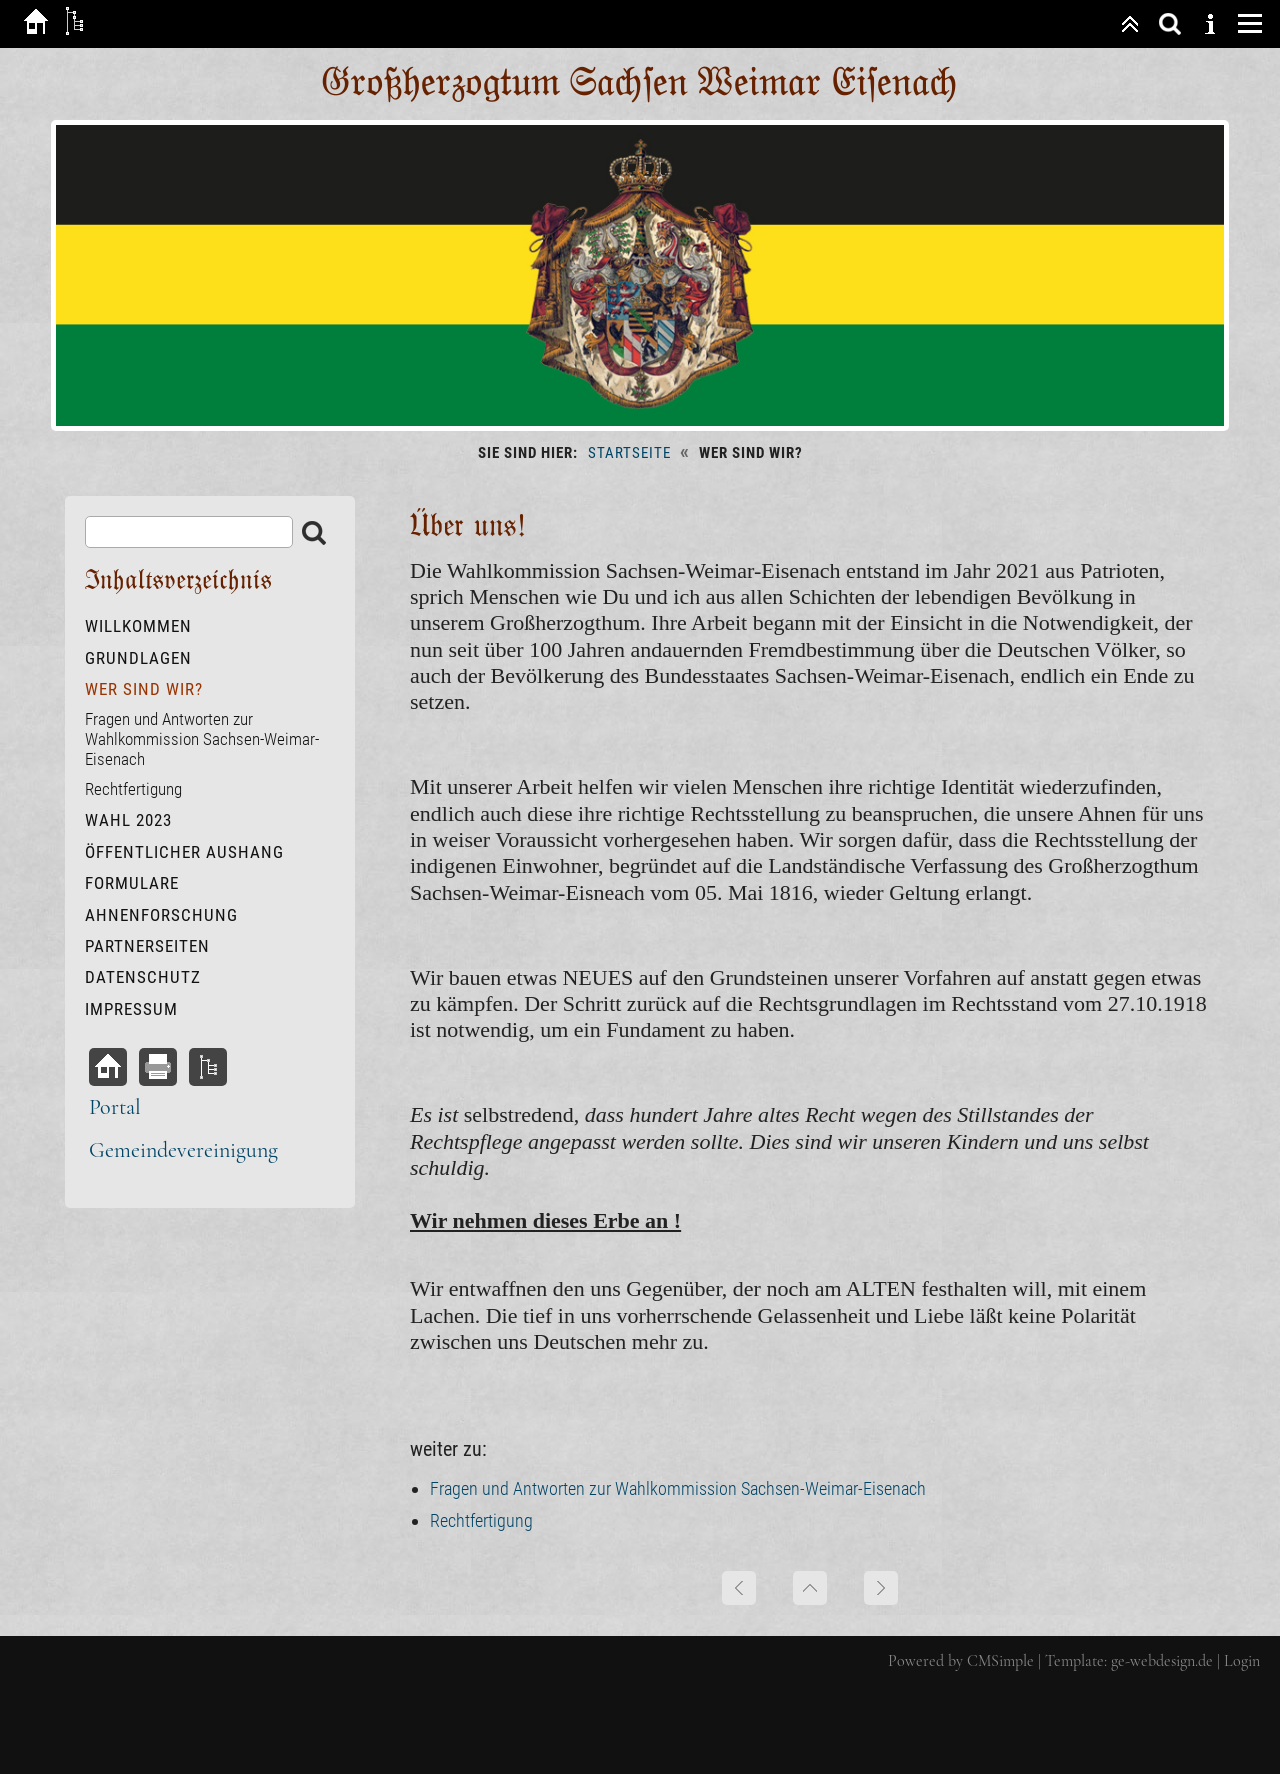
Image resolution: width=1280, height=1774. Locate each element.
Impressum (131, 1009)
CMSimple (1000, 1661)
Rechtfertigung (481, 1520)
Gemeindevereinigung (183, 1150)
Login (1242, 1661)
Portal (115, 1107)
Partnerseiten (147, 946)
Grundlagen (138, 658)
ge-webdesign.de (1162, 1661)
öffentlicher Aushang (184, 852)
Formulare (132, 883)
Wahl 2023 (128, 820)
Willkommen (138, 626)
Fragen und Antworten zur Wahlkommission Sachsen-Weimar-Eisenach (678, 1488)
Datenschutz (143, 977)
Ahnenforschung (161, 915)
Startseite (629, 453)
